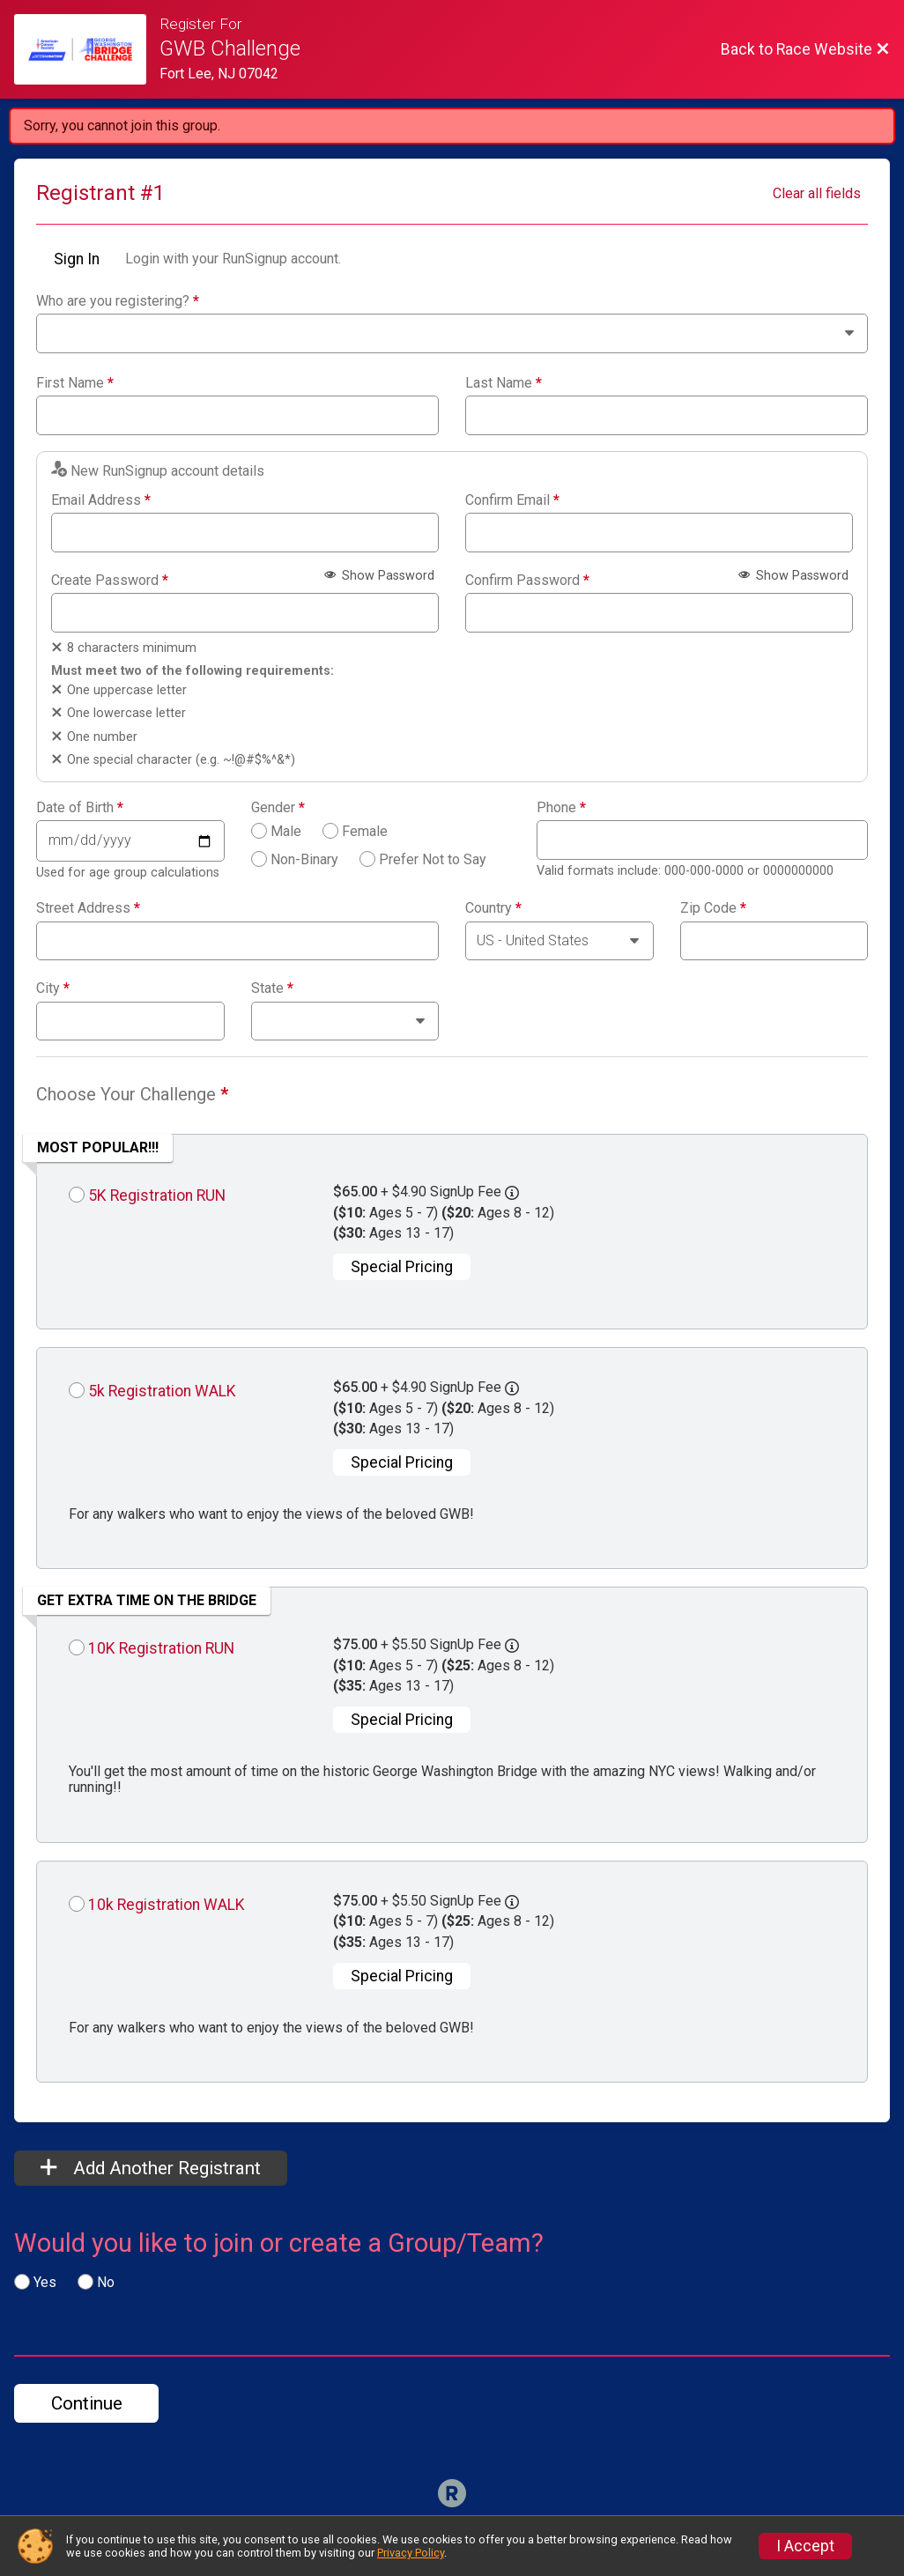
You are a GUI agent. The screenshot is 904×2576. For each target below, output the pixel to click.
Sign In (77, 259)
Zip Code (713, 908)
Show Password (379, 575)
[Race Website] (86, 49)
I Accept (805, 2546)
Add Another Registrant (151, 2168)
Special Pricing (402, 1267)
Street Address (88, 908)
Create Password (109, 580)
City (53, 988)
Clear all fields (817, 193)
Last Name (503, 383)
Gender (278, 808)
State (272, 988)
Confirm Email (512, 500)
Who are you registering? (117, 301)
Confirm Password (527, 580)
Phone (561, 808)
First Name (75, 383)
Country (493, 908)
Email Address (101, 500)
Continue (86, 2403)
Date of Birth (79, 808)
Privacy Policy (410, 2552)
